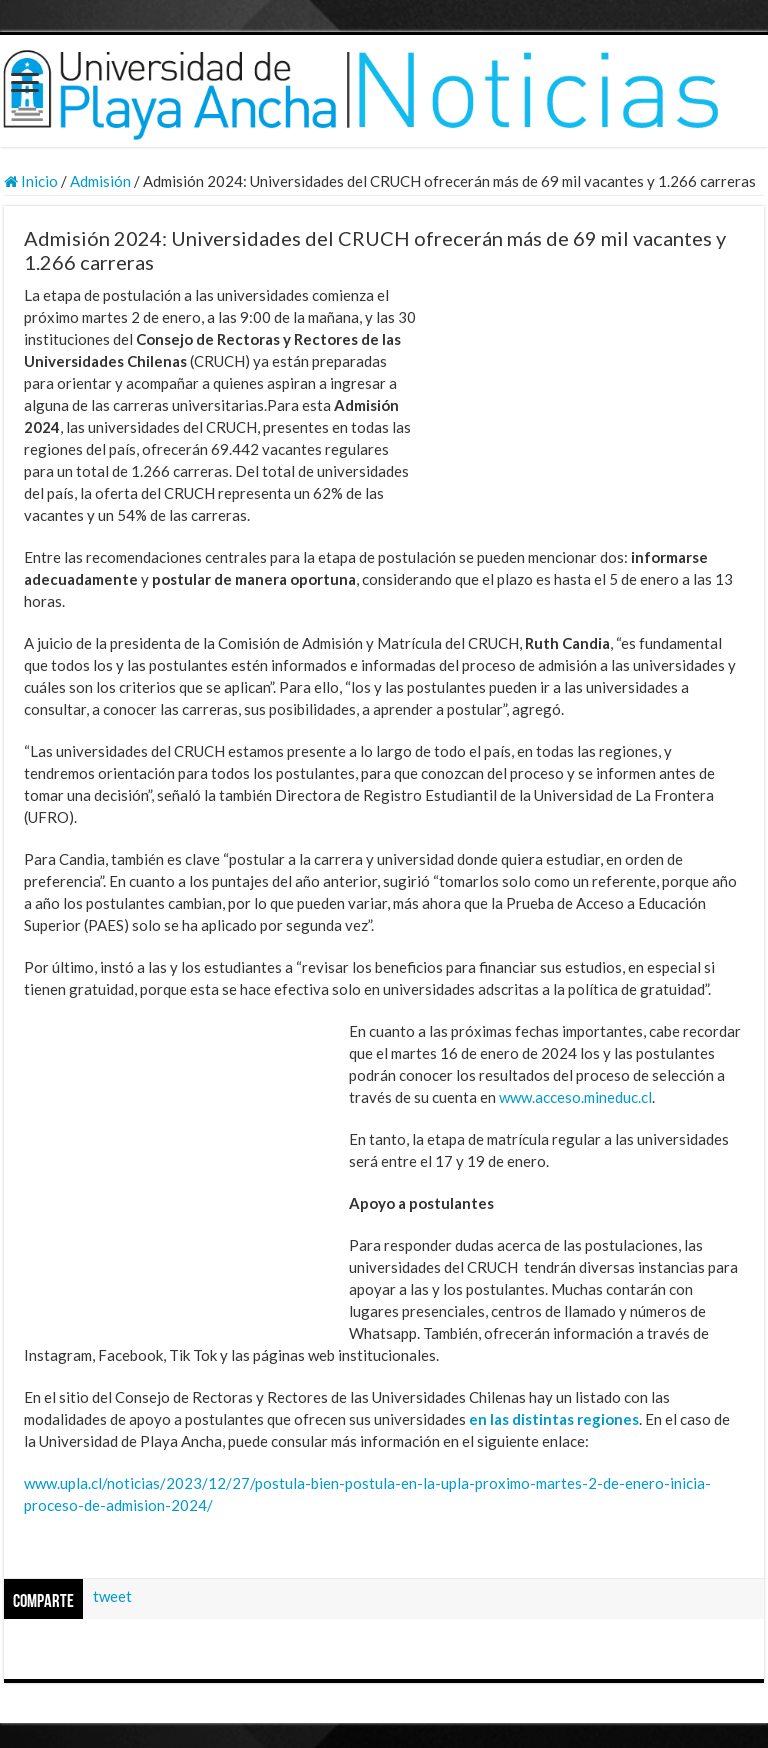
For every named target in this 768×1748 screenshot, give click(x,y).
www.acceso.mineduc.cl (575, 1097)
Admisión (100, 181)
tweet (112, 1596)
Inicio (31, 181)
